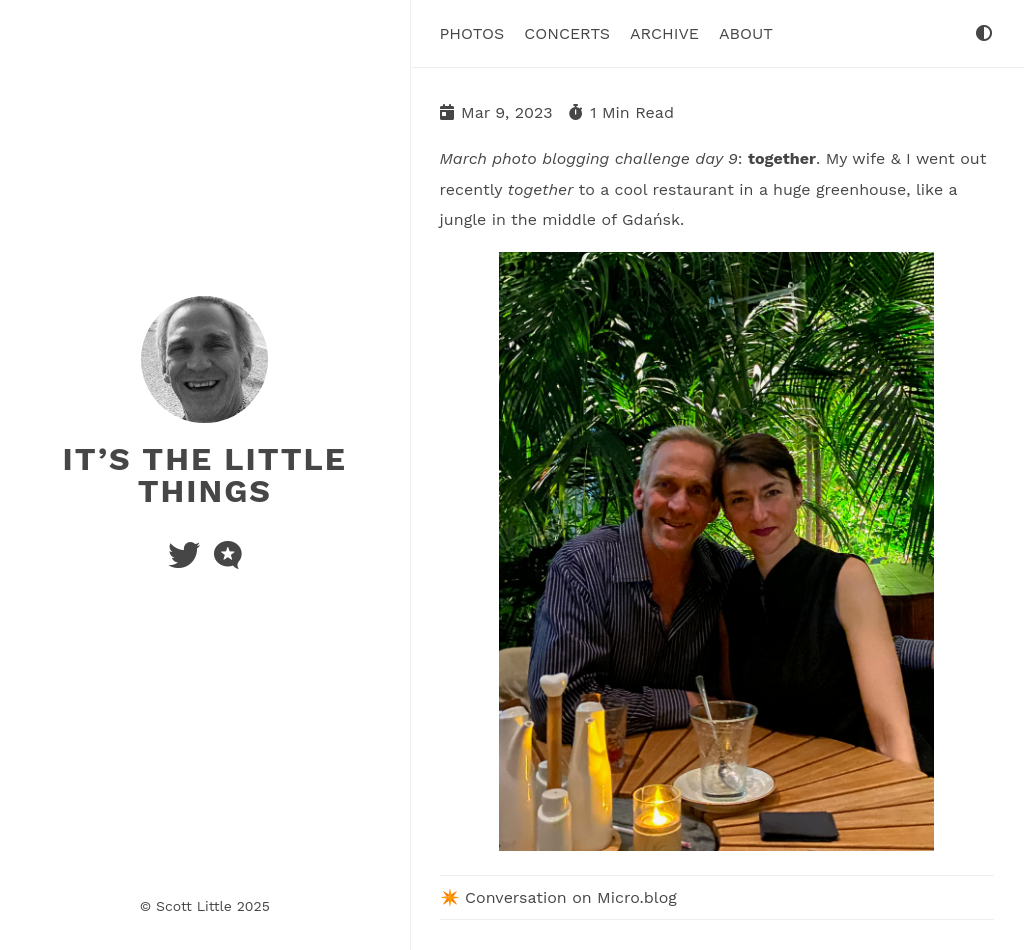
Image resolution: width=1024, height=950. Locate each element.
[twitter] (186, 561)
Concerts (567, 33)
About (746, 33)
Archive (664, 33)
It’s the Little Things (205, 475)
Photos (472, 33)
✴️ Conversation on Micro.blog (558, 897)
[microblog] (228, 561)
